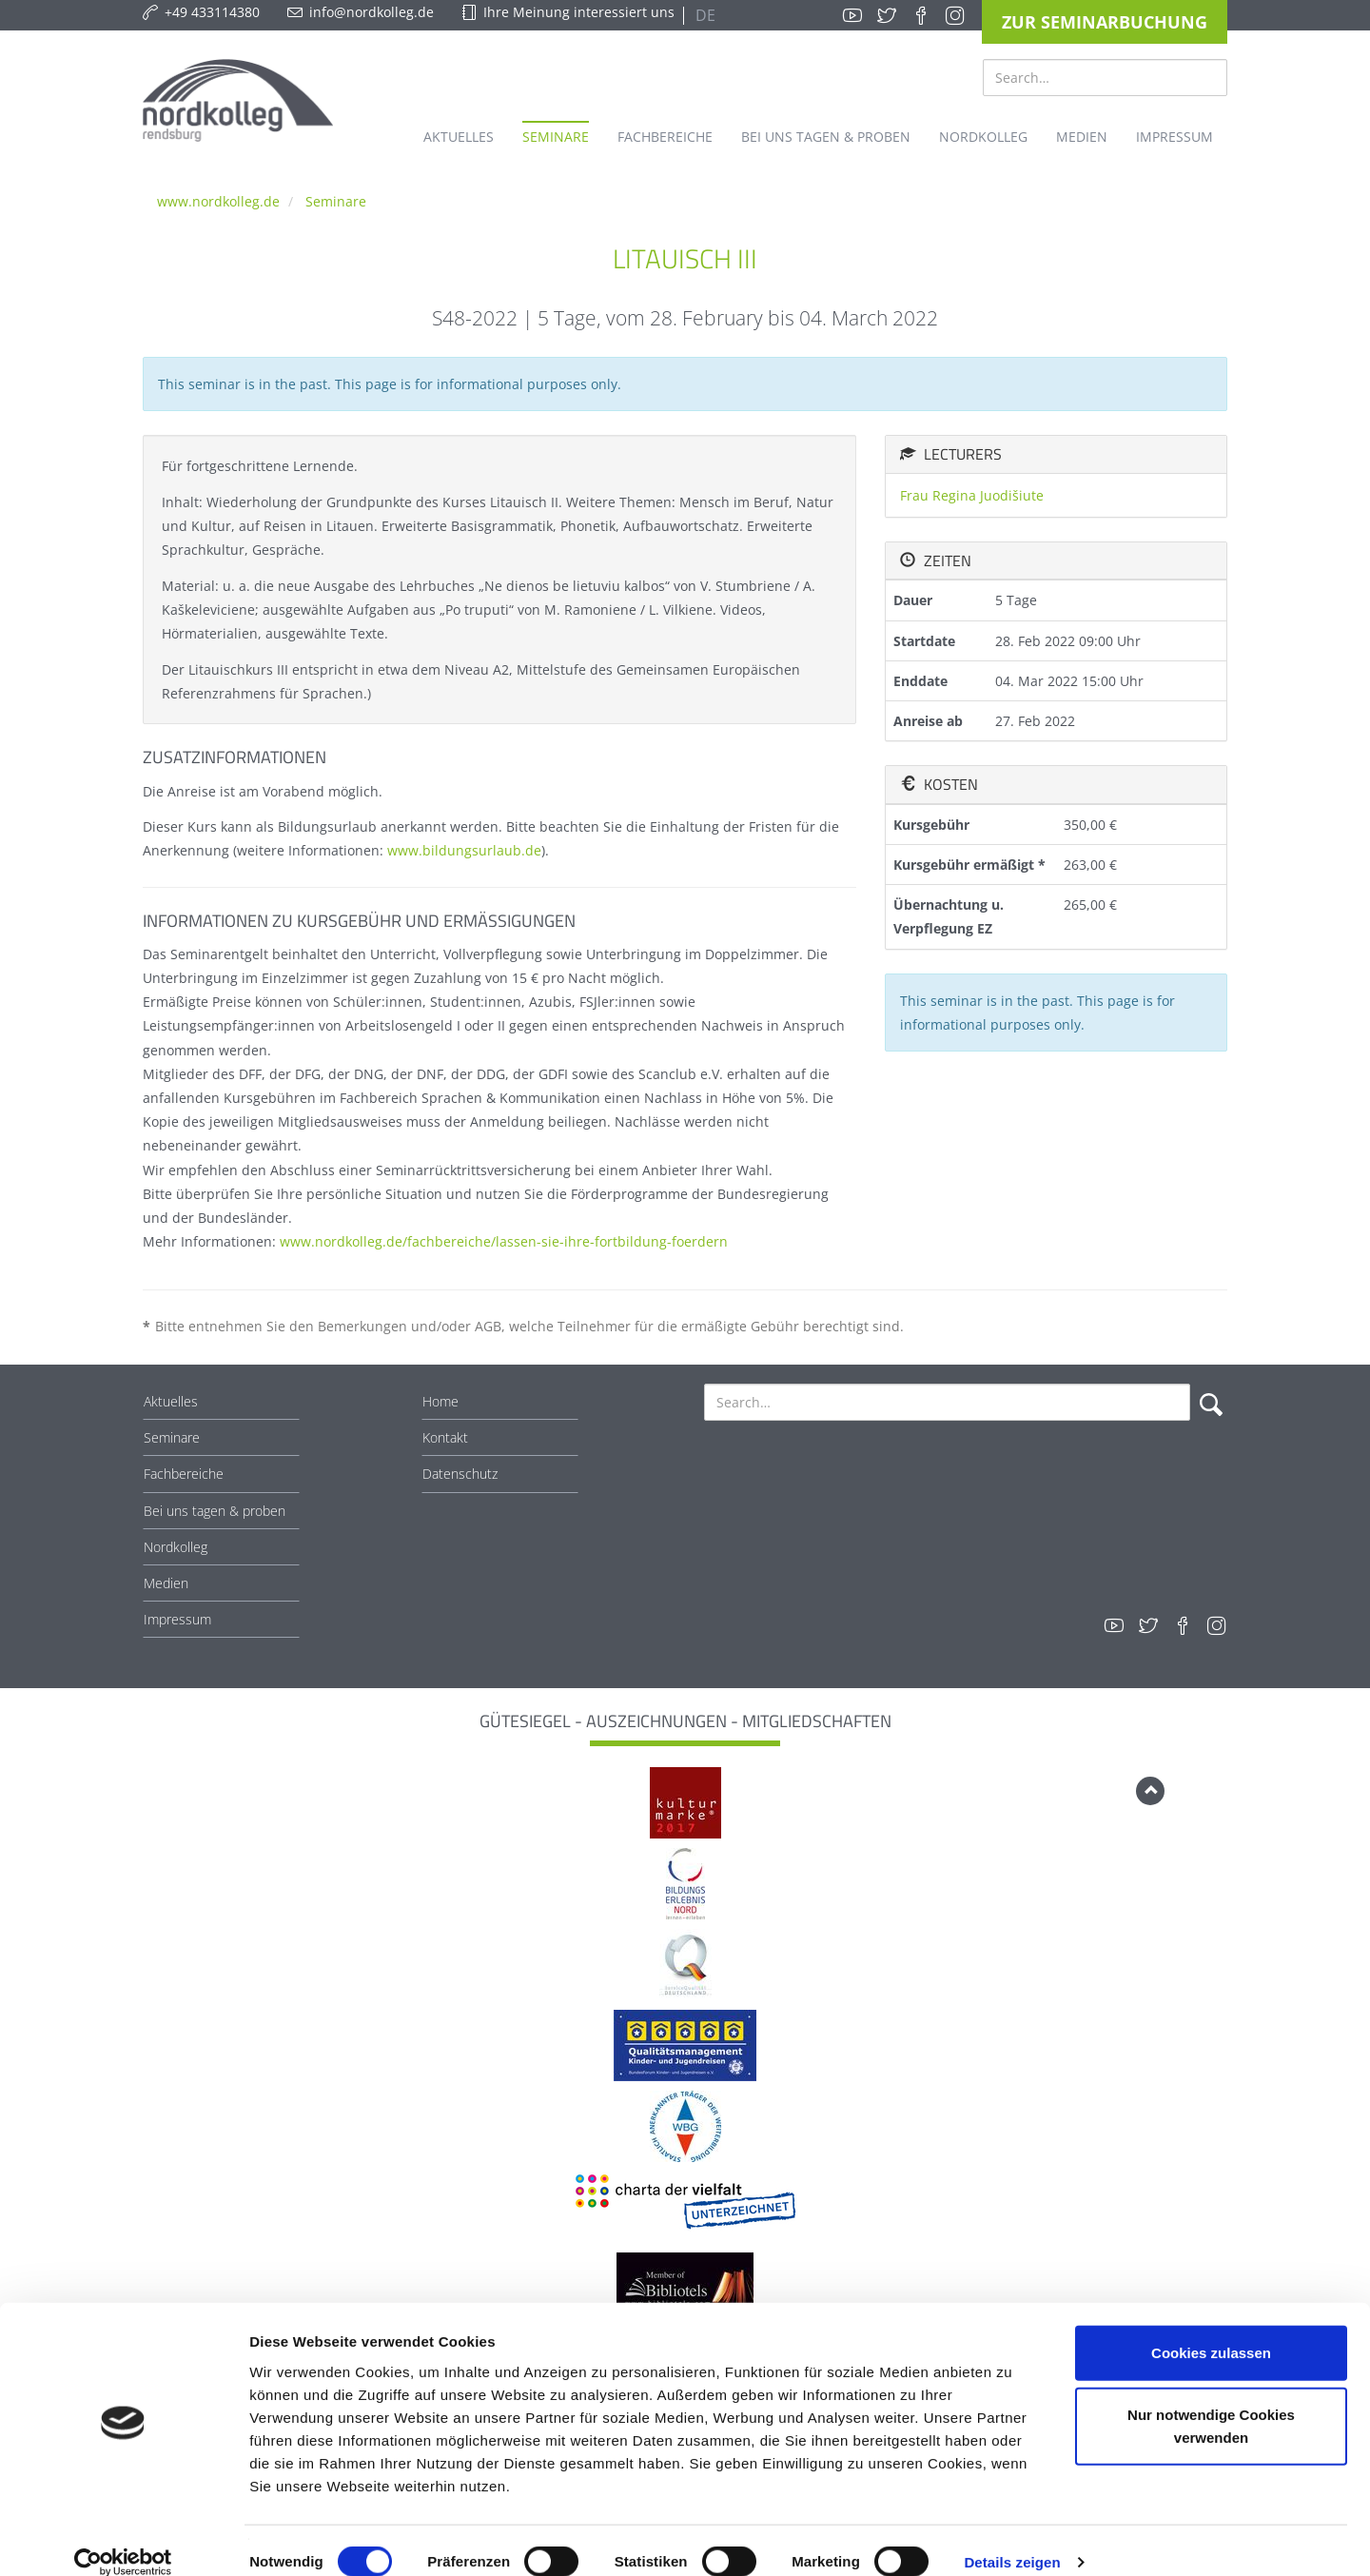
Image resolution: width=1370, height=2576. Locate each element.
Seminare (335, 201)
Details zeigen (1012, 2538)
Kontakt (445, 1437)
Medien (166, 1583)
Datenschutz (460, 1474)
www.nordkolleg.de (218, 201)
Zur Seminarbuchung (1104, 21)
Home (440, 1401)
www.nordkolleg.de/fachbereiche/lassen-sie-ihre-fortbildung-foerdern (504, 1241)
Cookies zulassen (1211, 2328)
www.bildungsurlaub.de (464, 850)
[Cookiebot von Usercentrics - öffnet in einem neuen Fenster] (123, 2539)
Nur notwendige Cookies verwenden (1211, 2402)
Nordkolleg (175, 1547)
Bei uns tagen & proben (214, 1511)
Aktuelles (171, 1401)
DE (703, 15)
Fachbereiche (184, 1474)
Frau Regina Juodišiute (972, 495)
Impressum (177, 1619)
